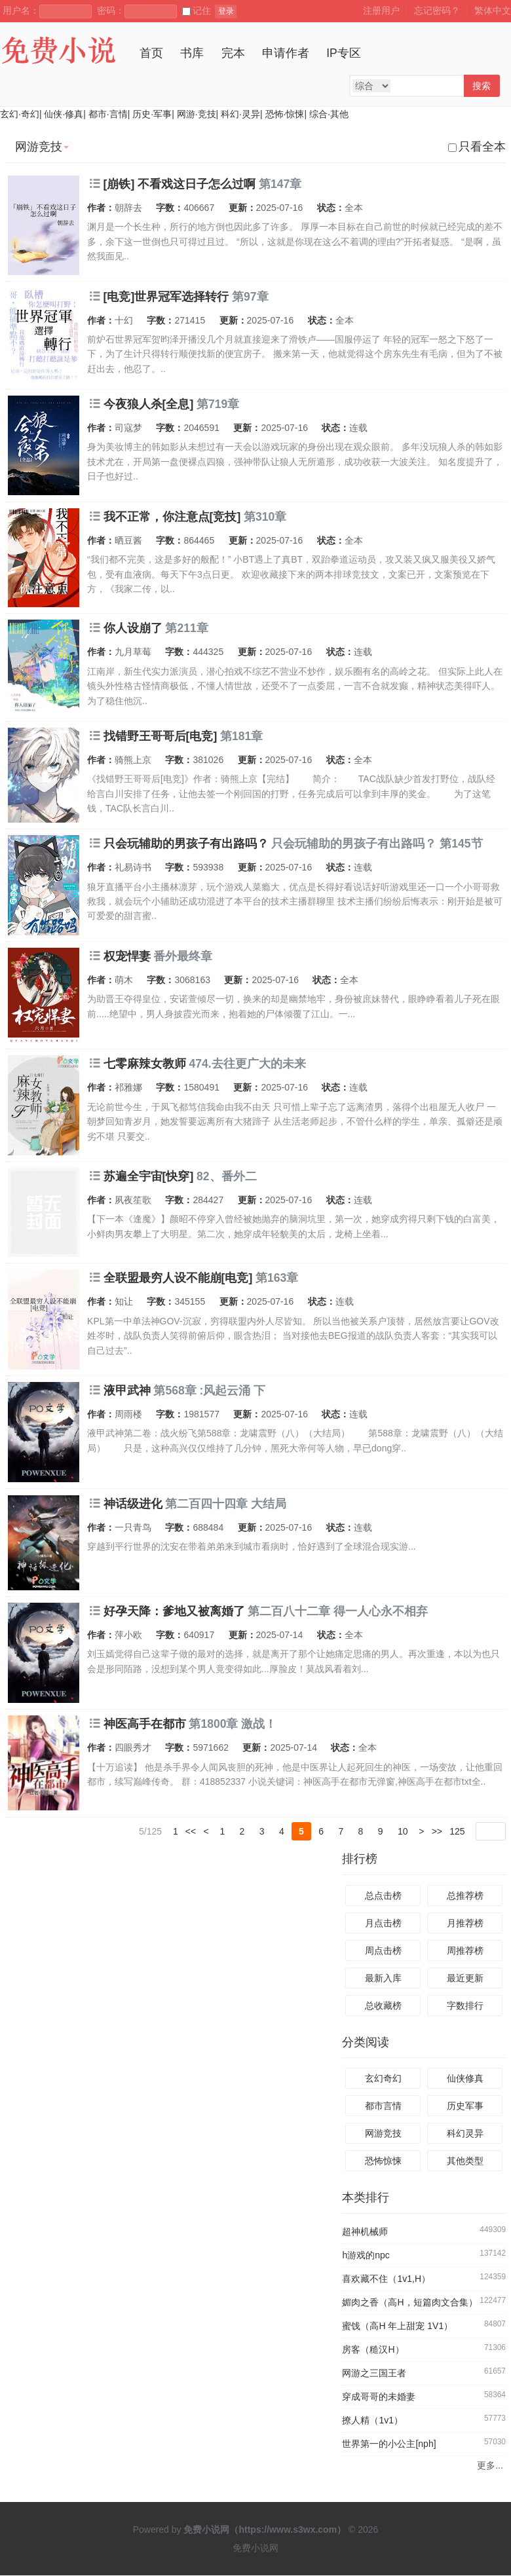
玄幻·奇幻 (19, 114)
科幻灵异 (465, 2134)
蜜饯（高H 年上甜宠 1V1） (397, 2326)
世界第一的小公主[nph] (389, 2444)
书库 (192, 53)
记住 (196, 10)
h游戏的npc (365, 2255)
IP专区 (343, 53)
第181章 (241, 736)
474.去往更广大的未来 (247, 1063)
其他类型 (465, 2161)
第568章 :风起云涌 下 (209, 1390)
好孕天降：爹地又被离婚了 (174, 1611)
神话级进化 (133, 1503)
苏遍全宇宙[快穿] (149, 1176)
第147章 (280, 184)
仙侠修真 (465, 2079)
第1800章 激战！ (232, 1723)
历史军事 (465, 2106)
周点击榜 (383, 1950)
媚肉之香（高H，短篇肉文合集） (409, 2303)
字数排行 (465, 2005)
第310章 (265, 516)
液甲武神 (127, 1390)
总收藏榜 (383, 2005)
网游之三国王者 (374, 2373)
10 (403, 1831)
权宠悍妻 (127, 956)
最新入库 (383, 1978)
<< (190, 1831)
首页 (151, 53)
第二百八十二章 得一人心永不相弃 (338, 1611)
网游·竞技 (196, 114)
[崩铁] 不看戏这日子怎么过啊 (180, 184)
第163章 (277, 1277)
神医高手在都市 (145, 1723)
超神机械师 (365, 2232)
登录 (226, 11)
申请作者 (285, 53)
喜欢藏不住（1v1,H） (386, 2279)
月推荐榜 (465, 1923)
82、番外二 (226, 1176)
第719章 (218, 404)
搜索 (481, 86)
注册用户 (381, 10)
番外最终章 (182, 956)
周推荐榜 (465, 1950)
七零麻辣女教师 (145, 1063)
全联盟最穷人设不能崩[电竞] (178, 1277)
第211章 (186, 628)
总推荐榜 (465, 1895)
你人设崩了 (133, 628)
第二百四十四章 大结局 (225, 1503)
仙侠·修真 (63, 114)
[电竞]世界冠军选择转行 (166, 296)
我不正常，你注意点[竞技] (172, 516)
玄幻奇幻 (383, 2079)
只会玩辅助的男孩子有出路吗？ (186, 843)
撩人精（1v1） (372, 2421)
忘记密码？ (437, 10)
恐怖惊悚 (383, 2161)
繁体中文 (492, 10)
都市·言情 (108, 114)
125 (456, 1831)
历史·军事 (152, 114)
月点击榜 (383, 1923)
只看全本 (477, 146)
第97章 (250, 296)
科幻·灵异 (240, 114)
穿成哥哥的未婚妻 (378, 2397)
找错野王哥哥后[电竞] (161, 736)
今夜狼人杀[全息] (149, 404)
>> (437, 1831)
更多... (490, 2466)
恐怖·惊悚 (285, 114)
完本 (233, 53)
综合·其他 (329, 114)
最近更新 (465, 1978)
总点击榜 (383, 1895)
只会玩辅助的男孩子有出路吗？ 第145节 (376, 843)
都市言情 (383, 2106)
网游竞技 (383, 2134)
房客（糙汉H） (373, 2350)
